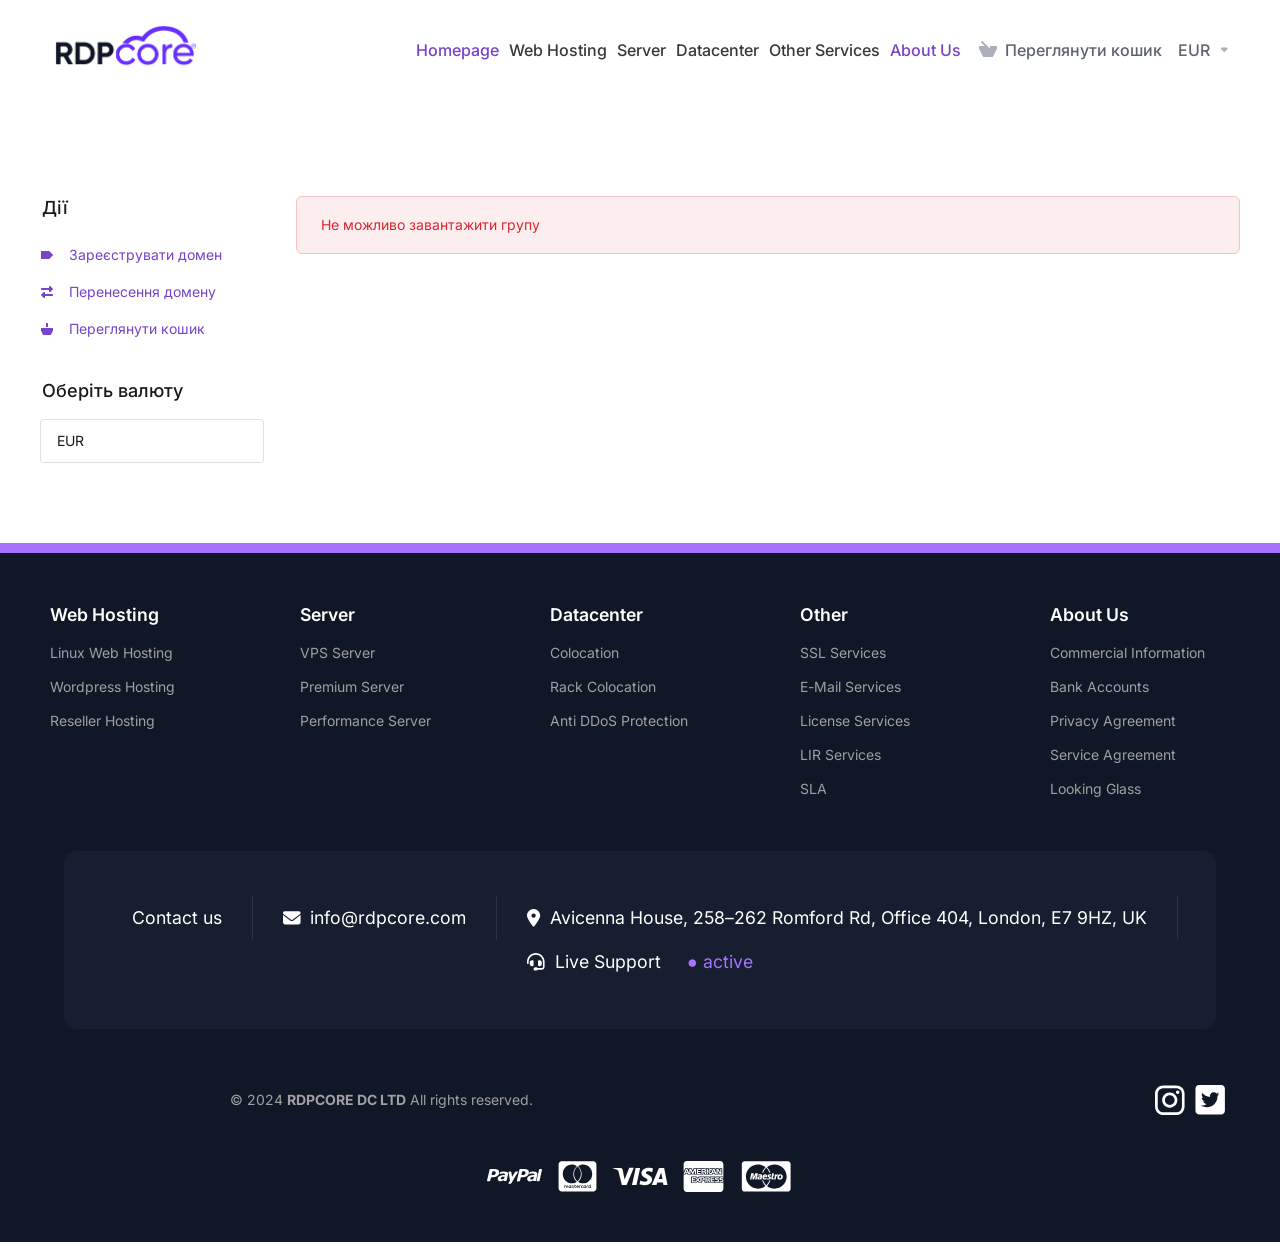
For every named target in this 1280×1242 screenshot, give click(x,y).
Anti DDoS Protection (619, 720)
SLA (813, 788)
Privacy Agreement (1113, 720)
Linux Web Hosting (111, 652)
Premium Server (352, 686)
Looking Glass (1095, 788)
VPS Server (337, 652)
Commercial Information (1127, 652)
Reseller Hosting (102, 720)
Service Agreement (1113, 754)
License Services (855, 720)
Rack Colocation (603, 686)
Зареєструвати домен (131, 254)
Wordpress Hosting (112, 686)
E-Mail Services (850, 686)
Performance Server (365, 720)
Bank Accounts (1099, 686)
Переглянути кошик (123, 328)
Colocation (584, 652)
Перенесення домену (128, 291)
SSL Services (843, 652)
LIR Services (840, 754)
